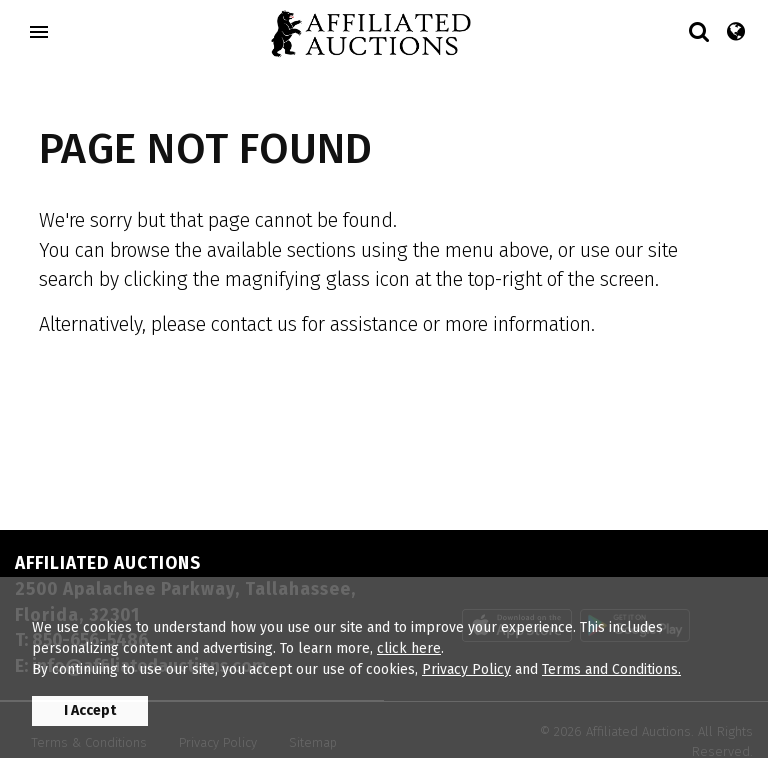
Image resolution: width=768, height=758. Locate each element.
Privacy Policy (466, 669)
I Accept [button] (90, 710)
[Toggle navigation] (39, 32)
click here (409, 648)
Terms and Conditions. (611, 669)
